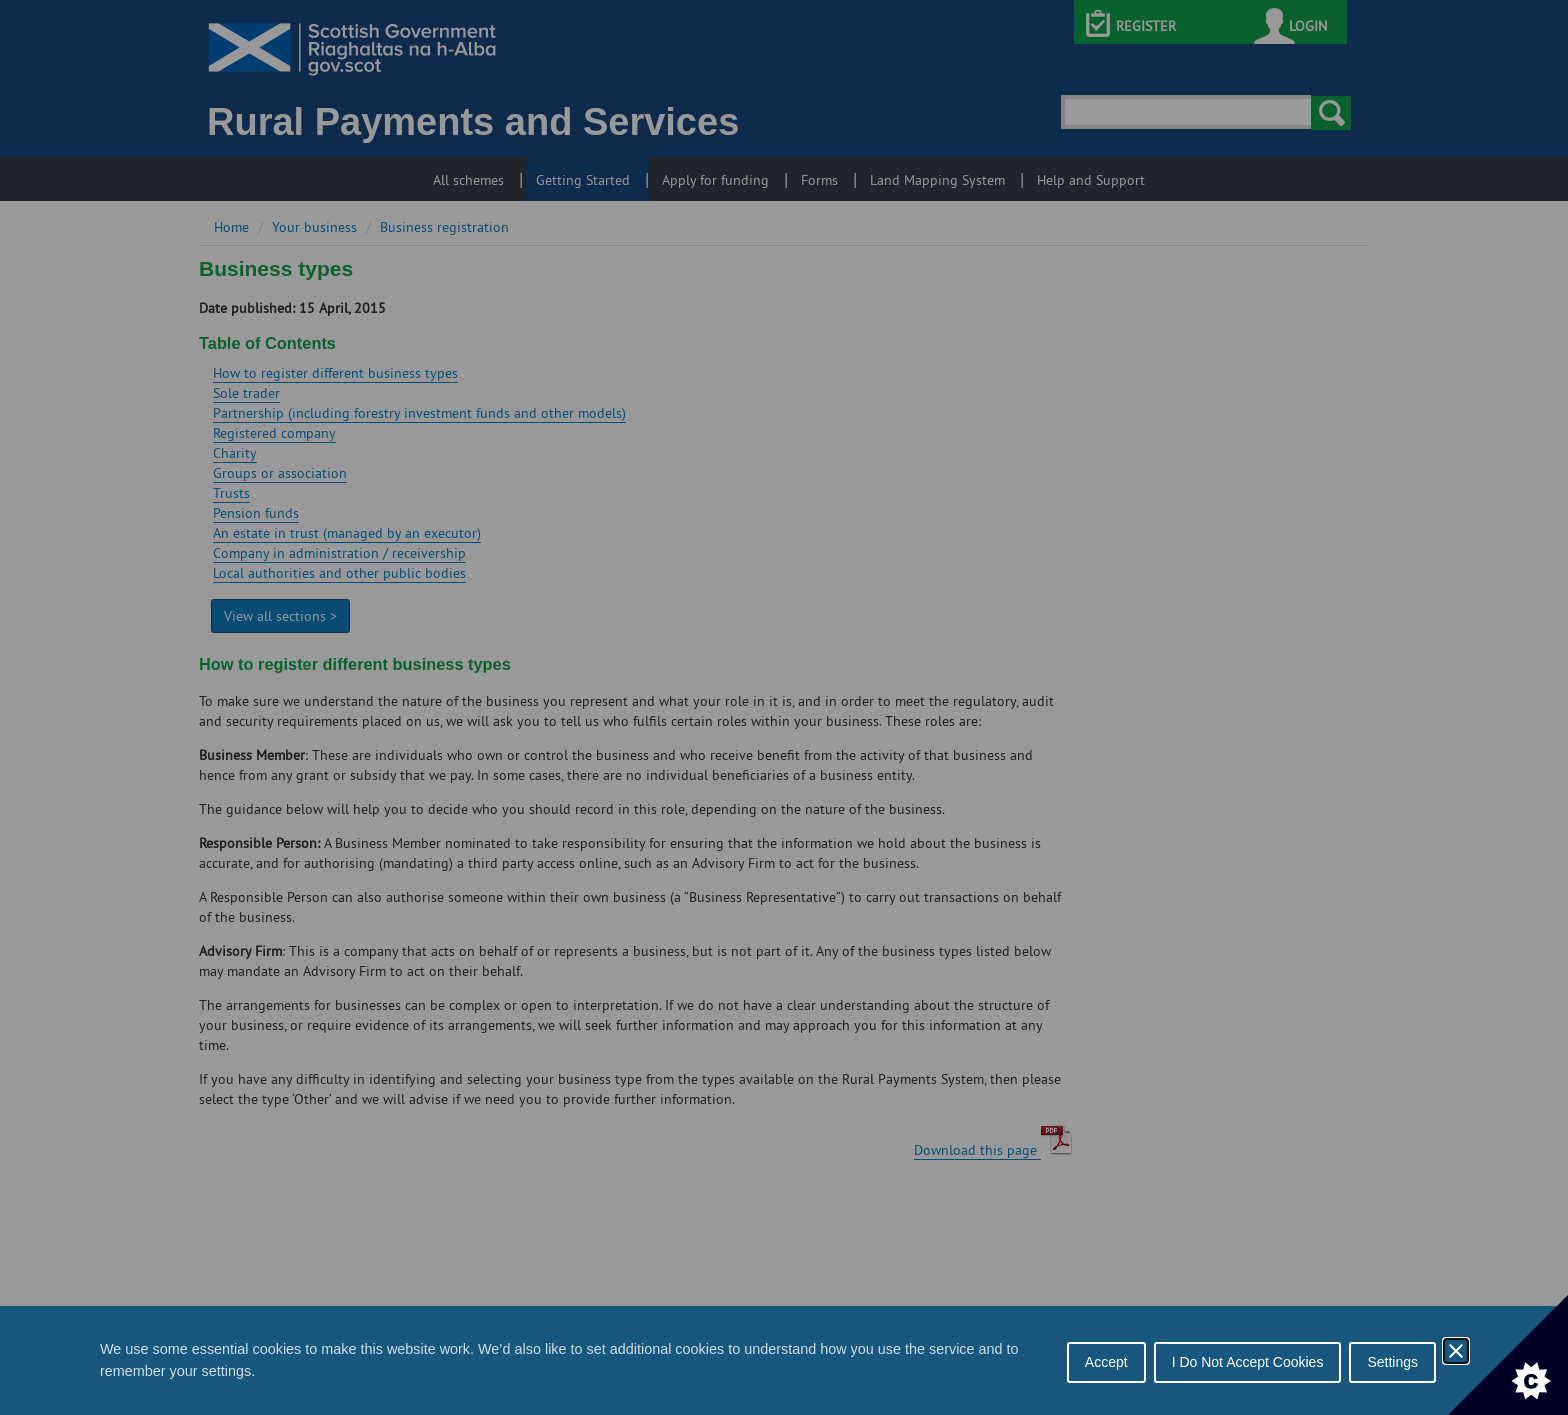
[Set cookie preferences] (1508, 1355)
